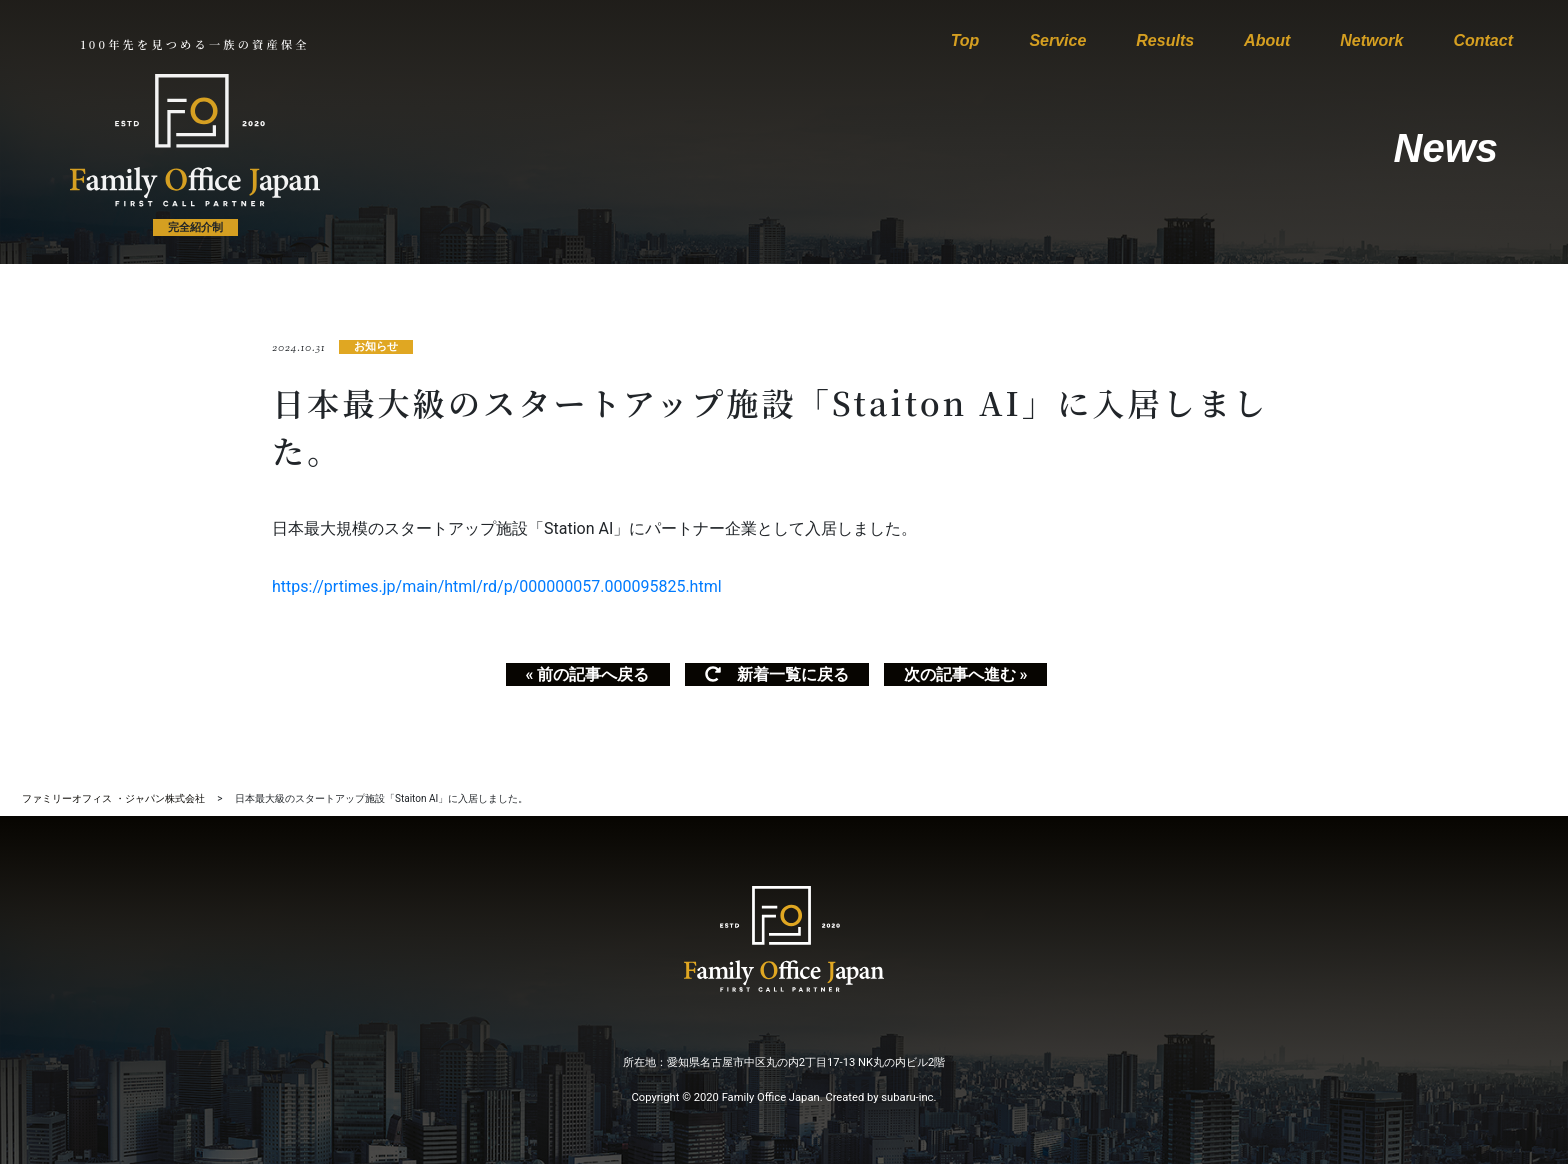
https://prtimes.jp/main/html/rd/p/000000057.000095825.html (497, 586)
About (1267, 40)
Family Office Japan (771, 1097)
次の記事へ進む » (966, 674)
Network (1371, 40)
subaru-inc (907, 1097)
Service (1057, 40)
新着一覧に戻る (777, 674)
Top (965, 40)
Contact (1483, 40)
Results (1165, 40)
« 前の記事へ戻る (588, 674)
